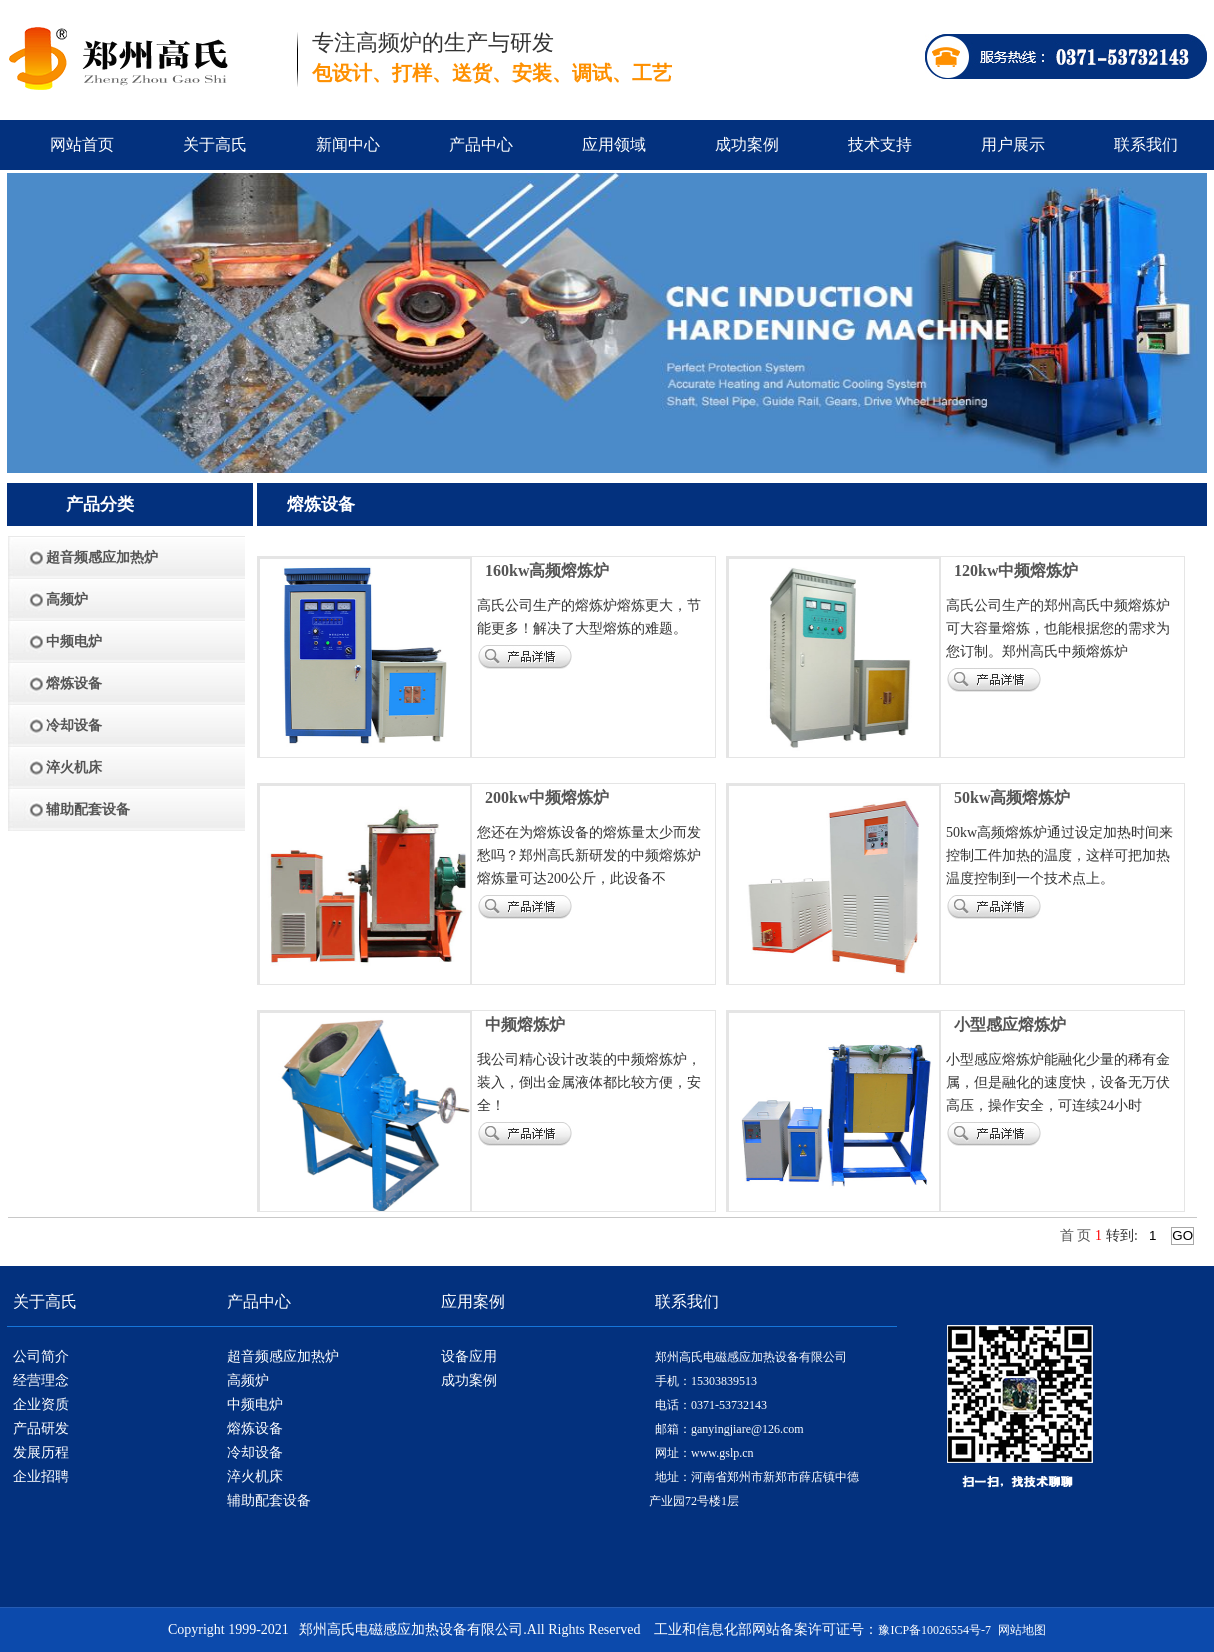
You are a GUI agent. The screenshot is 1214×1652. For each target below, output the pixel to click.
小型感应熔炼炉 (1010, 1024)
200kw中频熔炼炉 (547, 797)
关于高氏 (215, 144)
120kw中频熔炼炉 (1016, 570)
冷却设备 (255, 1452)
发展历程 (41, 1452)
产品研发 (41, 1428)
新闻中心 (348, 144)
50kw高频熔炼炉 (1012, 797)
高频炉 (248, 1380)
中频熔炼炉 (525, 1024)
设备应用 (469, 1356)
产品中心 (481, 144)
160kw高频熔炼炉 (547, 570)
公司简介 (41, 1356)
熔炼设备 (255, 1428)
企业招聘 (41, 1476)
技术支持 (880, 144)
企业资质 (41, 1404)
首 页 (1076, 1235)
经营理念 (41, 1380)
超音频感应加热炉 (283, 1356)
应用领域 (614, 144)
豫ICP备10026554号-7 (934, 1630)
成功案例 (747, 144)
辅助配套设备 (269, 1500)
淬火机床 (255, 1476)
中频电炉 (255, 1404)
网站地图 (1022, 1630)
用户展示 (1013, 144)
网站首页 (82, 144)
